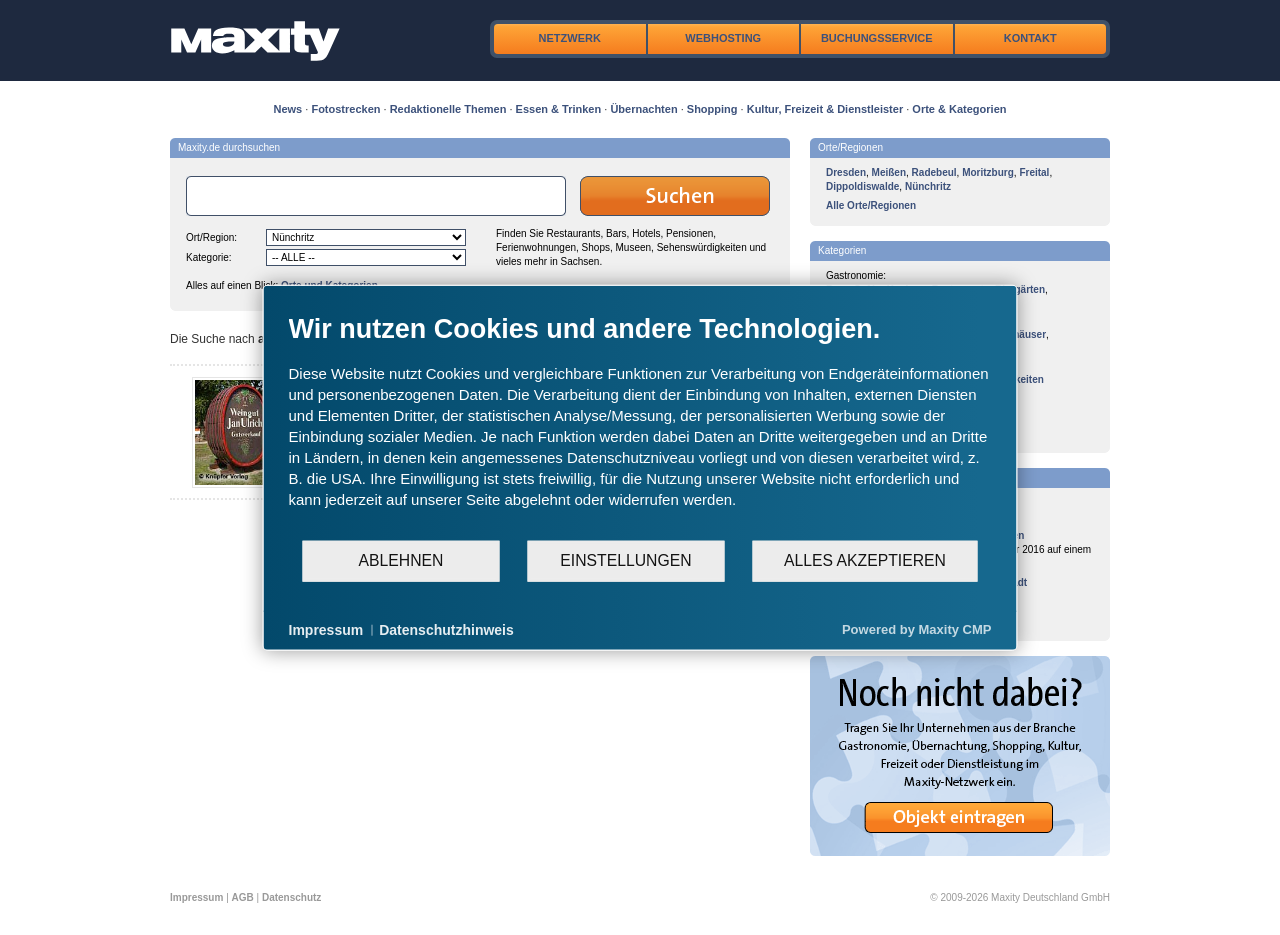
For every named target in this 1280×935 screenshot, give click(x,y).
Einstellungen (625, 560)
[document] (640, 425)
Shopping (712, 109)
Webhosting (723, 38)
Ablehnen (401, 560)
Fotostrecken (345, 109)
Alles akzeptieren (865, 560)
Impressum (196, 897)
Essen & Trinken (559, 109)
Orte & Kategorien (959, 109)
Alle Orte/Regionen (871, 205)
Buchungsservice (877, 38)
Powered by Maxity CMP (917, 629)
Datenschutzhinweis (446, 629)
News (288, 109)
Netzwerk (570, 38)
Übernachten (643, 109)
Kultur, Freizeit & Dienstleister (825, 109)
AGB (243, 897)
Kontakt (1030, 38)
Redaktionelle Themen (448, 109)
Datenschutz (291, 897)
